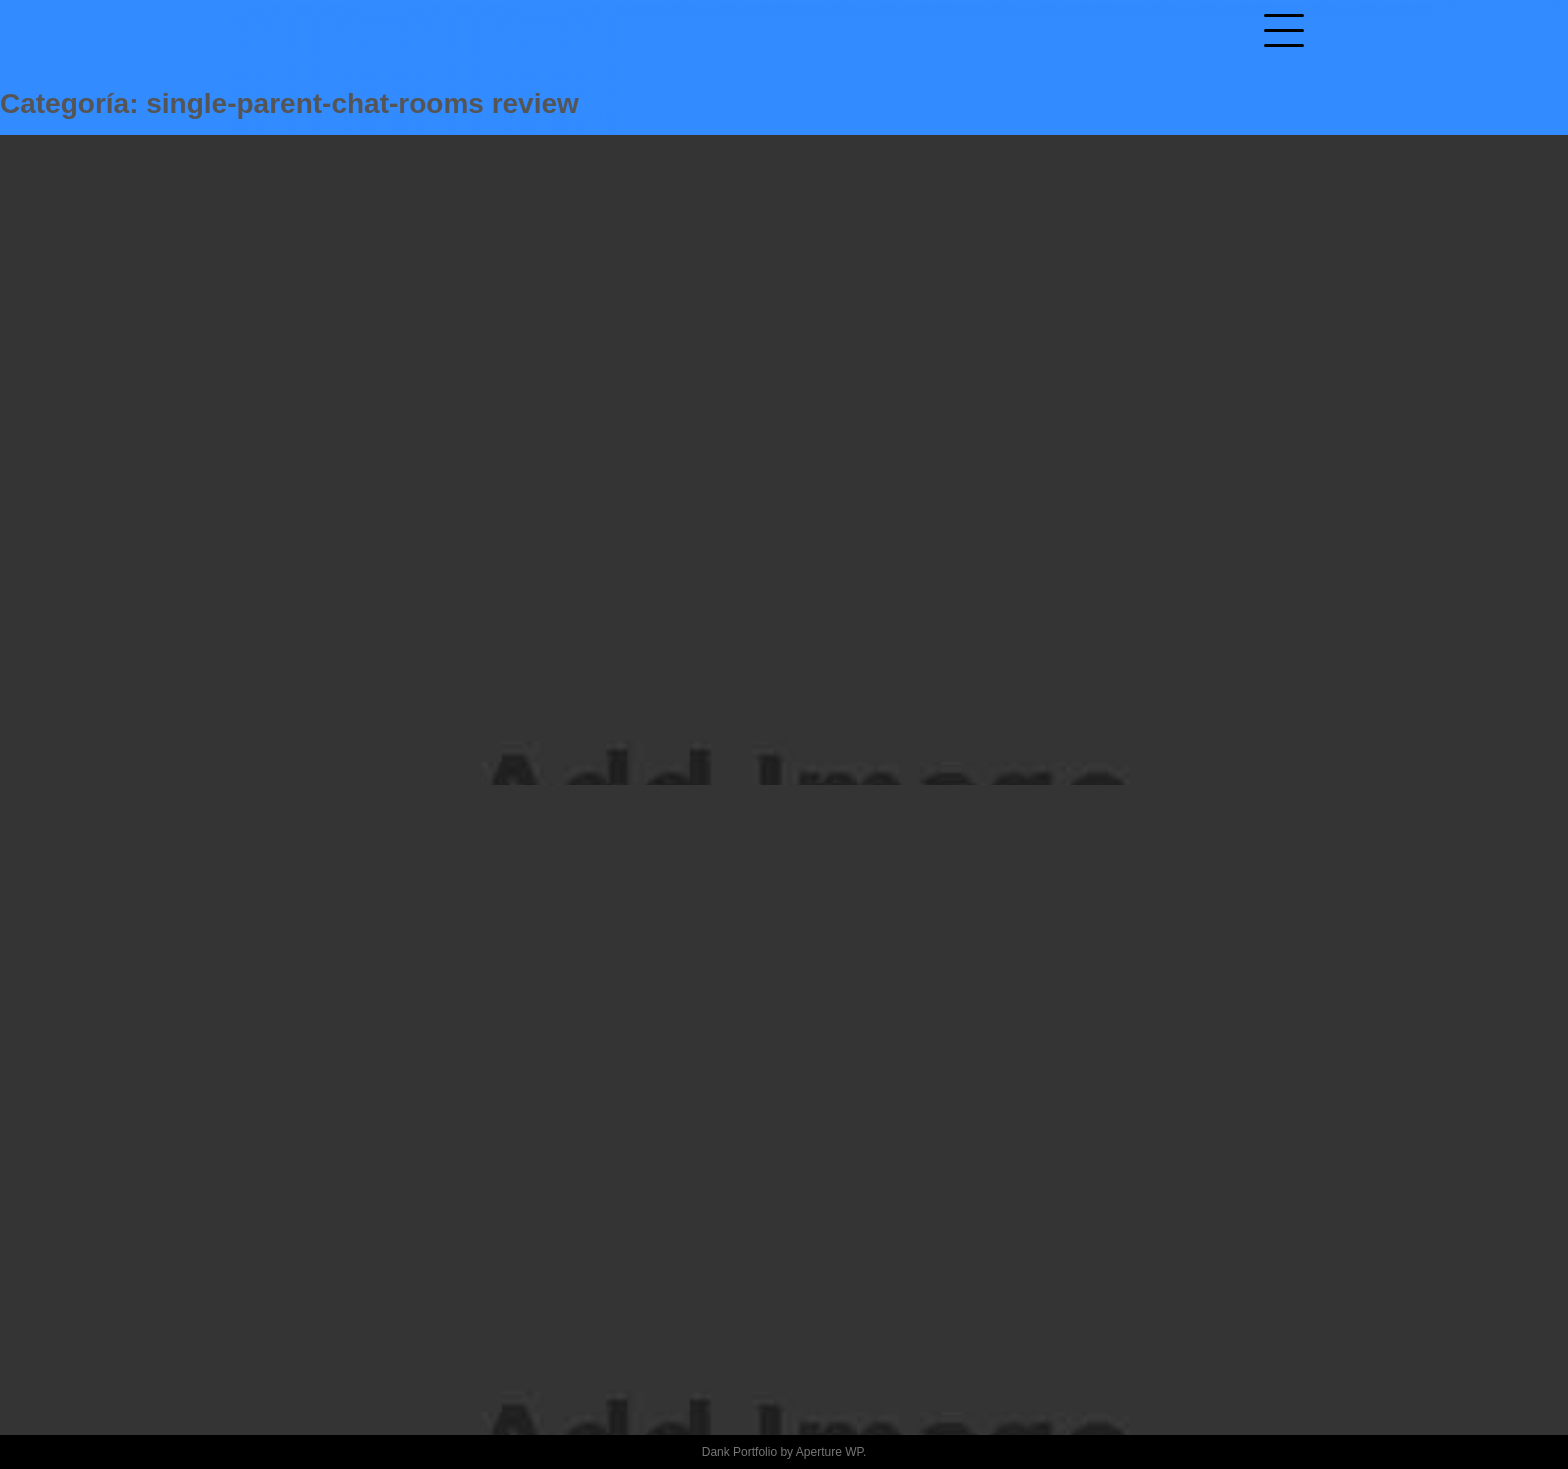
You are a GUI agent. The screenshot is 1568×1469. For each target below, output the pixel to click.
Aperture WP (829, 1452)
